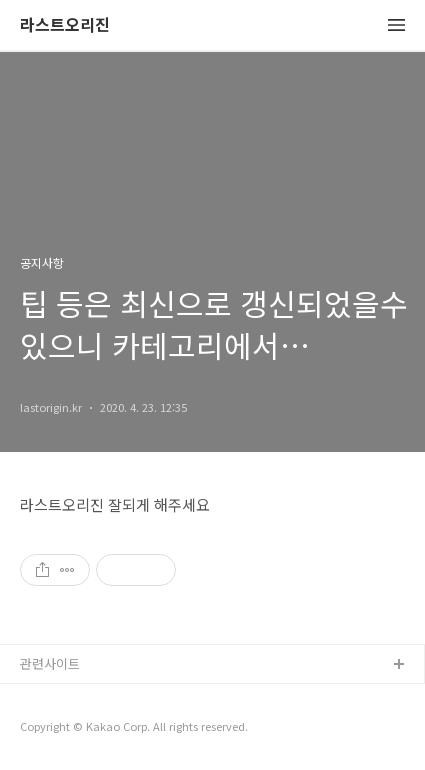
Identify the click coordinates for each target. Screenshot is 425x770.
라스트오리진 (65, 25)
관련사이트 (50, 663)
